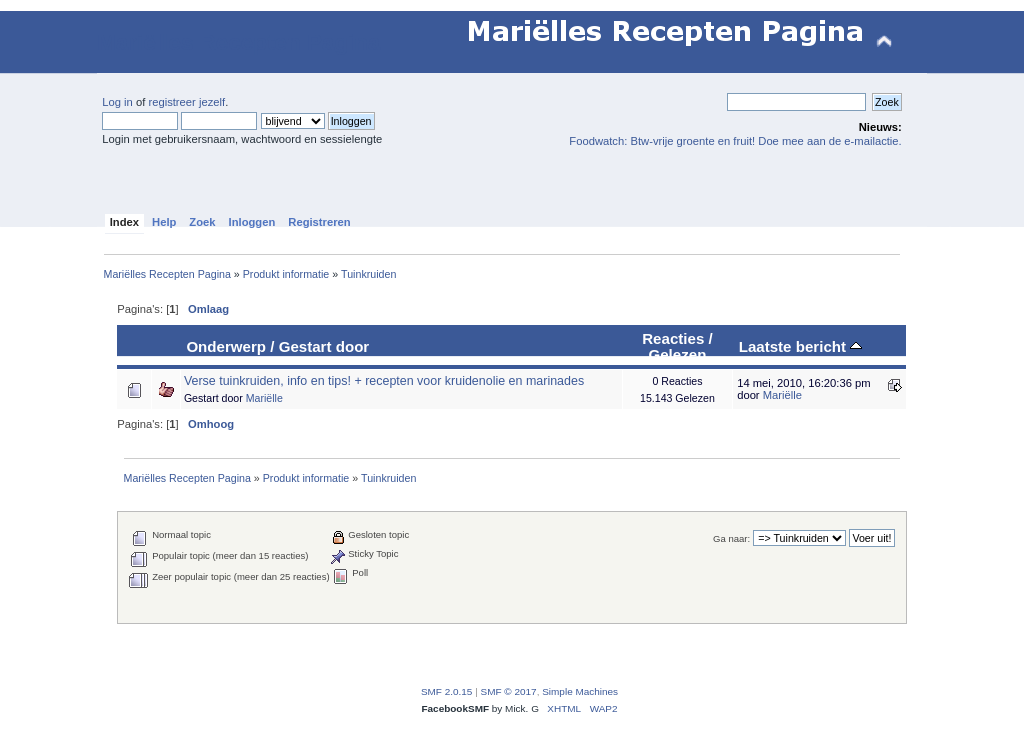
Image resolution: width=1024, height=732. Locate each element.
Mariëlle (264, 398)
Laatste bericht (801, 346)
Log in (117, 102)
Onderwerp (226, 346)
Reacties (673, 338)
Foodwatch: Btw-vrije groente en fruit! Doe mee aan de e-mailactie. (735, 141)
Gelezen (677, 354)
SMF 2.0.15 (447, 691)
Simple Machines (580, 691)
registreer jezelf (186, 102)
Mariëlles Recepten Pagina (238, 42)
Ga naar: (731, 538)
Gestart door (324, 346)
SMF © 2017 (509, 691)
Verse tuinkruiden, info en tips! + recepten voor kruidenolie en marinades (384, 381)
